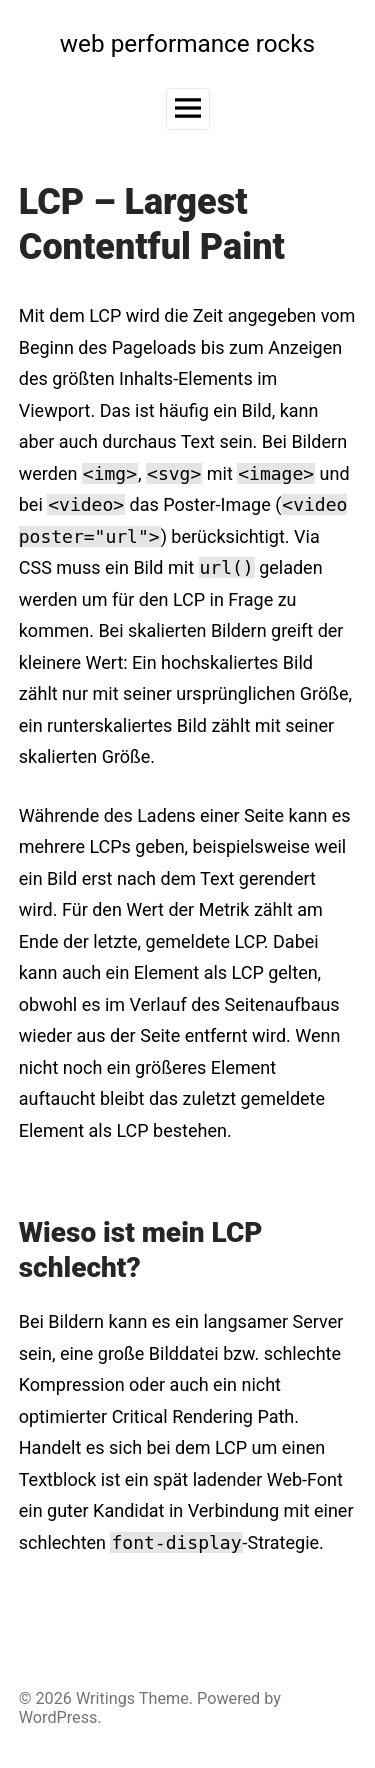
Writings (105, 1698)
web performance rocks (187, 43)
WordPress (58, 1717)
